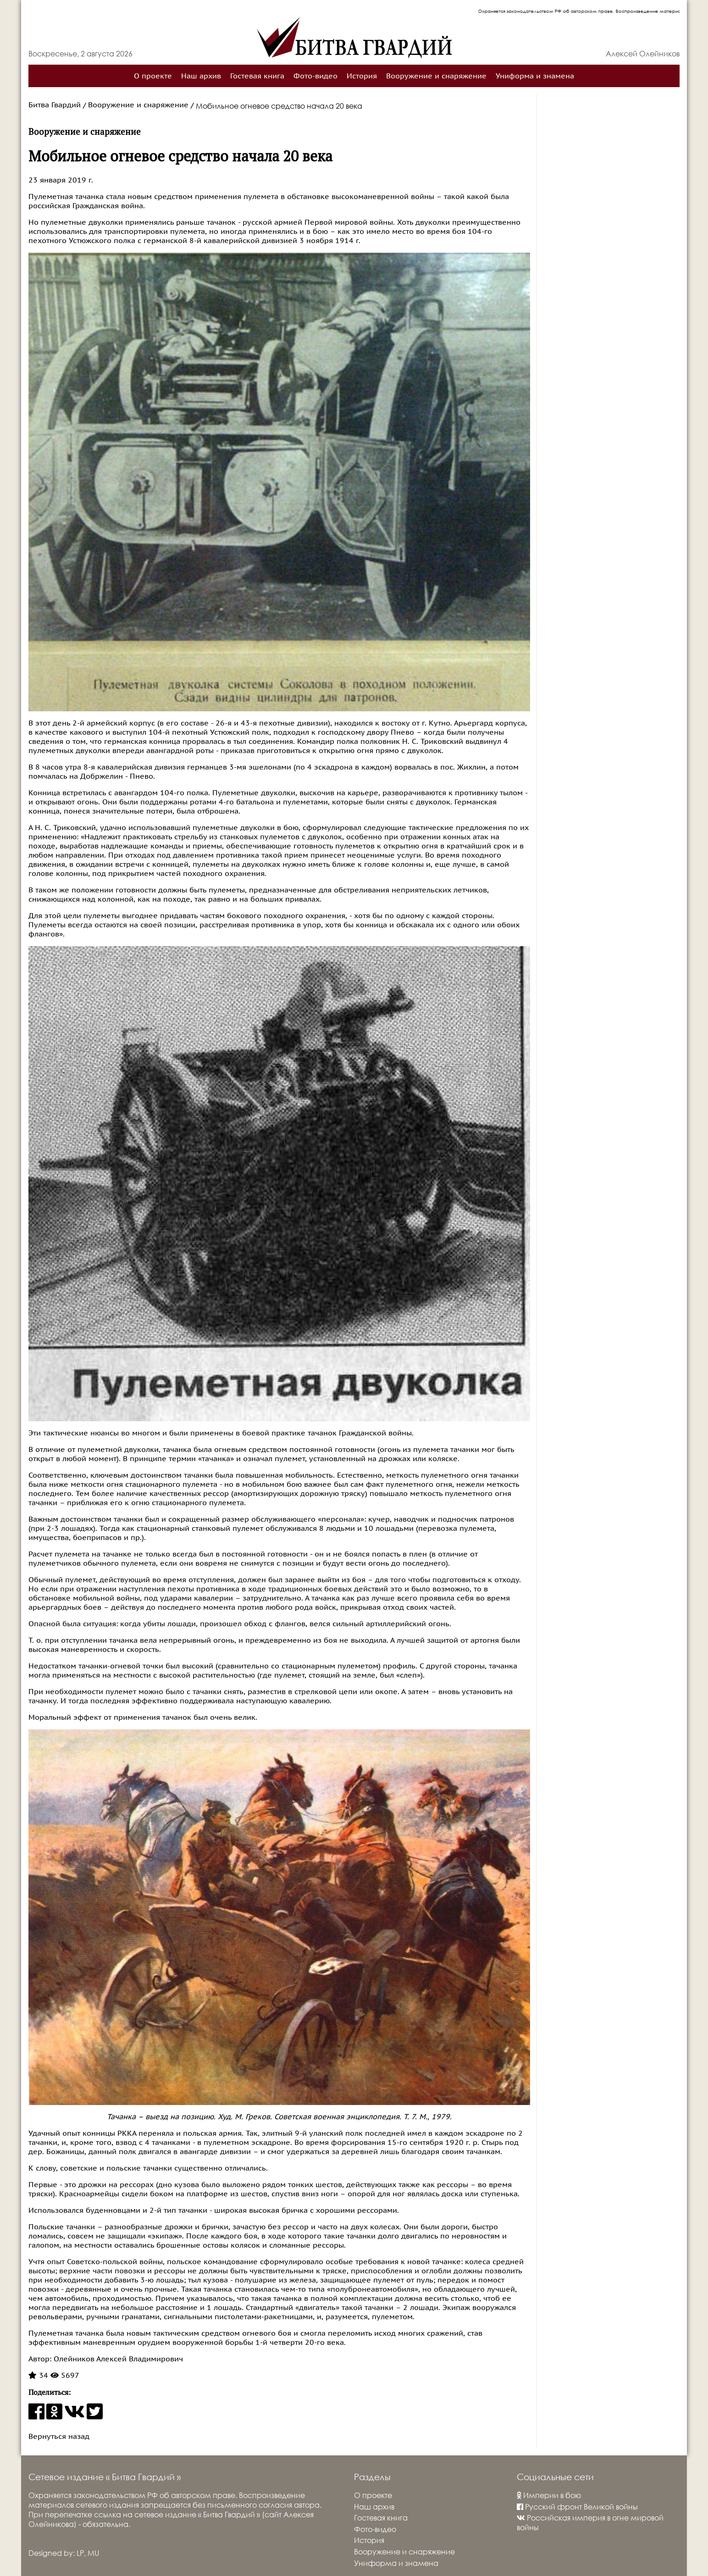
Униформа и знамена (535, 76)
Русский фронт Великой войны (577, 2506)
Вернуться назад (58, 2436)
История (362, 76)
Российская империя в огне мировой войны (590, 2522)
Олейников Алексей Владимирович (117, 2359)
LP (80, 2553)
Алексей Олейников (643, 53)
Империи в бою (549, 2495)
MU (93, 2553)
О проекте (153, 76)
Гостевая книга (257, 76)
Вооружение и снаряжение (436, 76)
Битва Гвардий (54, 105)
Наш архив (201, 76)
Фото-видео (315, 76)
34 (38, 2375)
